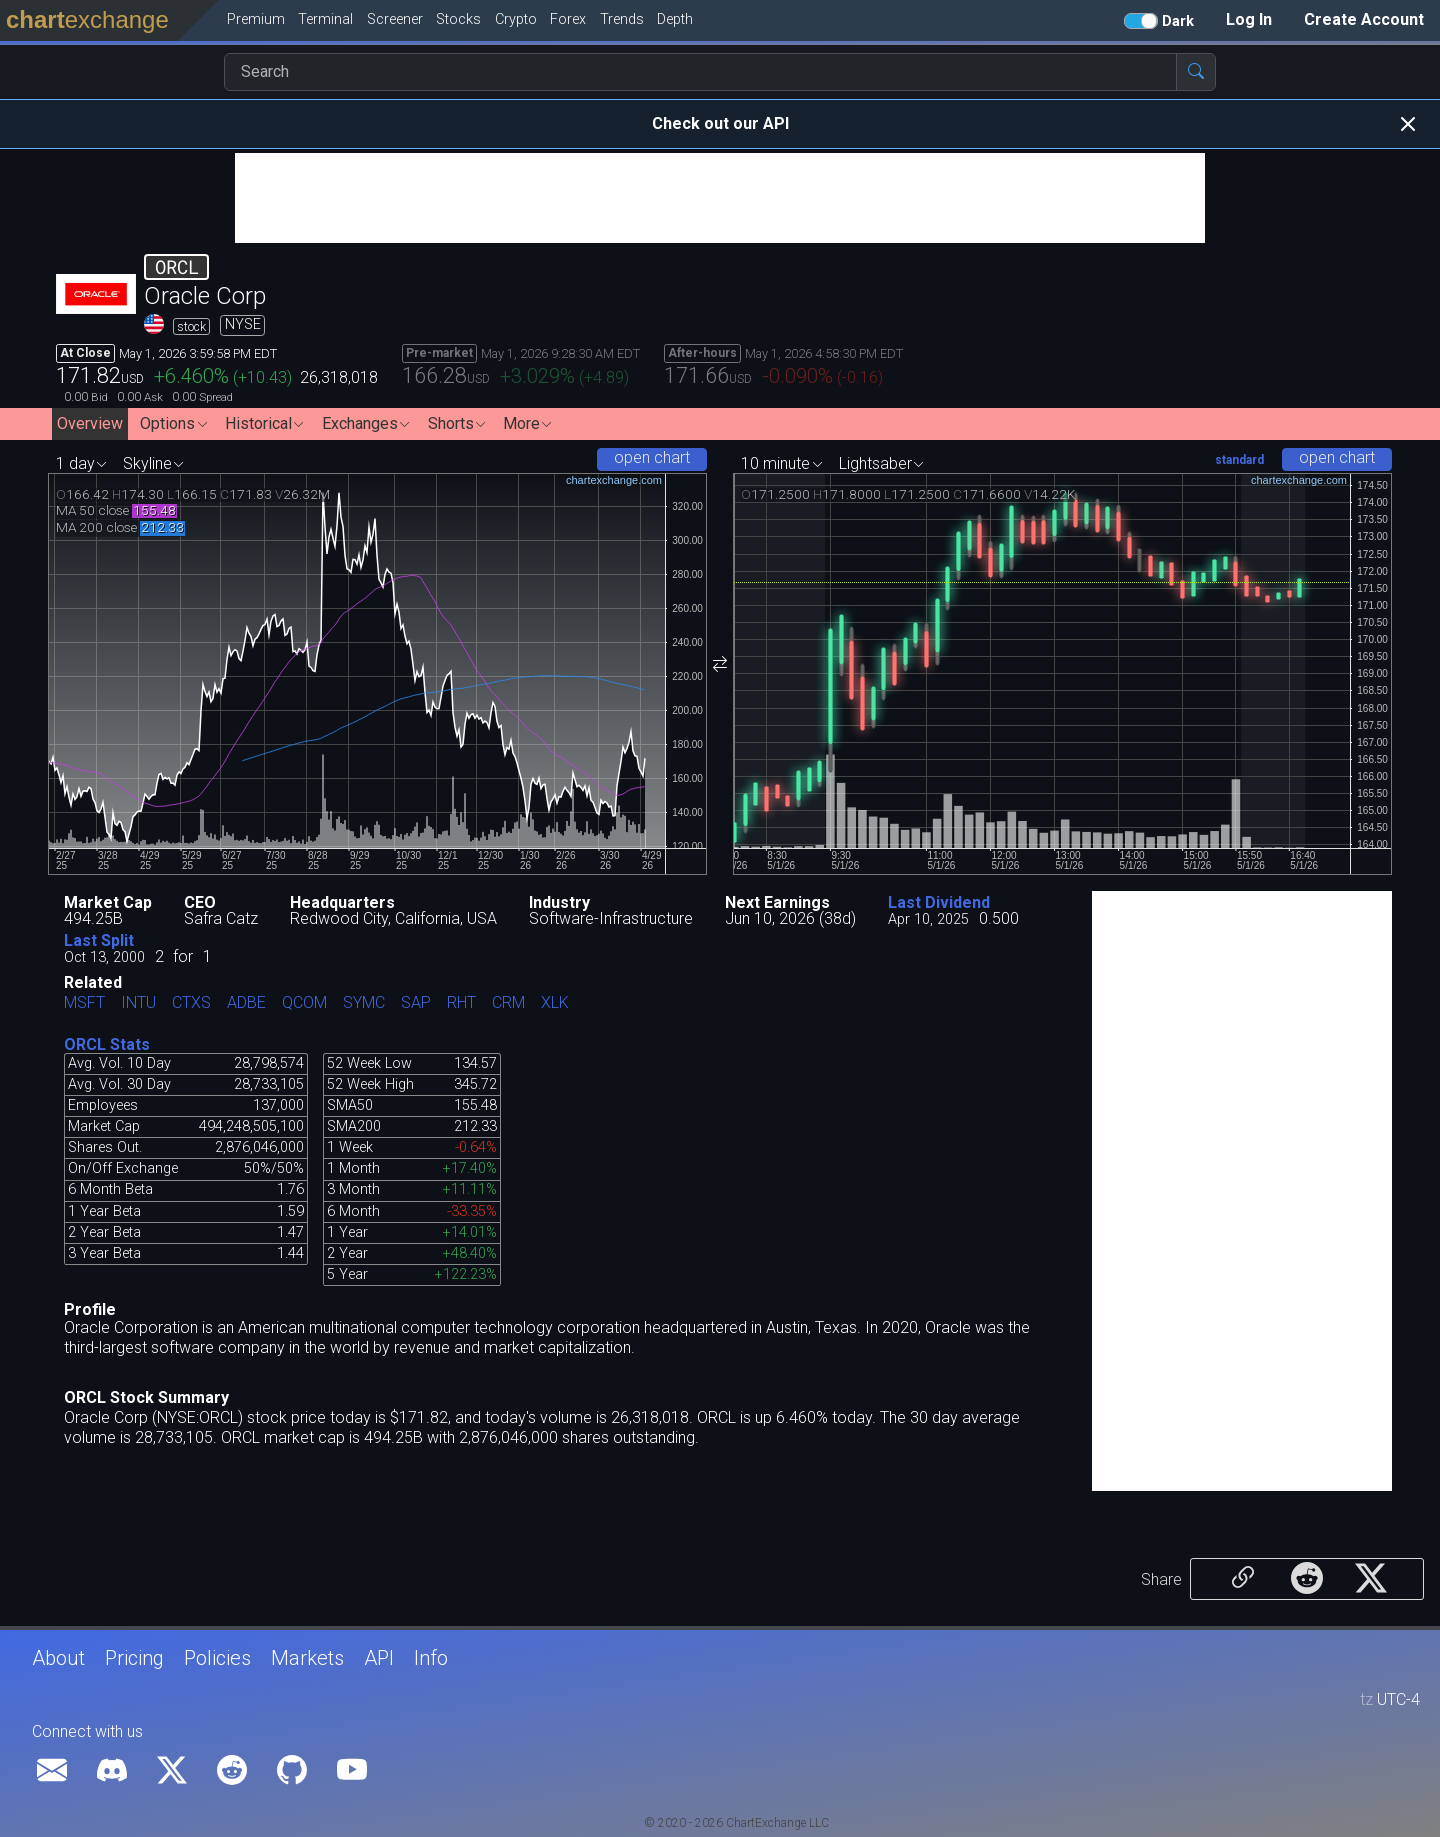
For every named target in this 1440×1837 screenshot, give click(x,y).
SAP (416, 1003)
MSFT (84, 1003)
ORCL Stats (107, 1044)
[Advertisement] (720, 198)
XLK (555, 1003)
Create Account (1364, 19)
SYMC (364, 1003)
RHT (461, 1003)
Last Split (99, 940)
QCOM (304, 1003)
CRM (508, 1003)
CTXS (191, 1003)
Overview (90, 423)
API (379, 1658)
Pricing (134, 1658)
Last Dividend (939, 902)
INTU (138, 1003)
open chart (652, 457)
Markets (307, 1658)
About (58, 1658)
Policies (217, 1658)
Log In (1249, 19)
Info (431, 1658)
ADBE (246, 1003)
